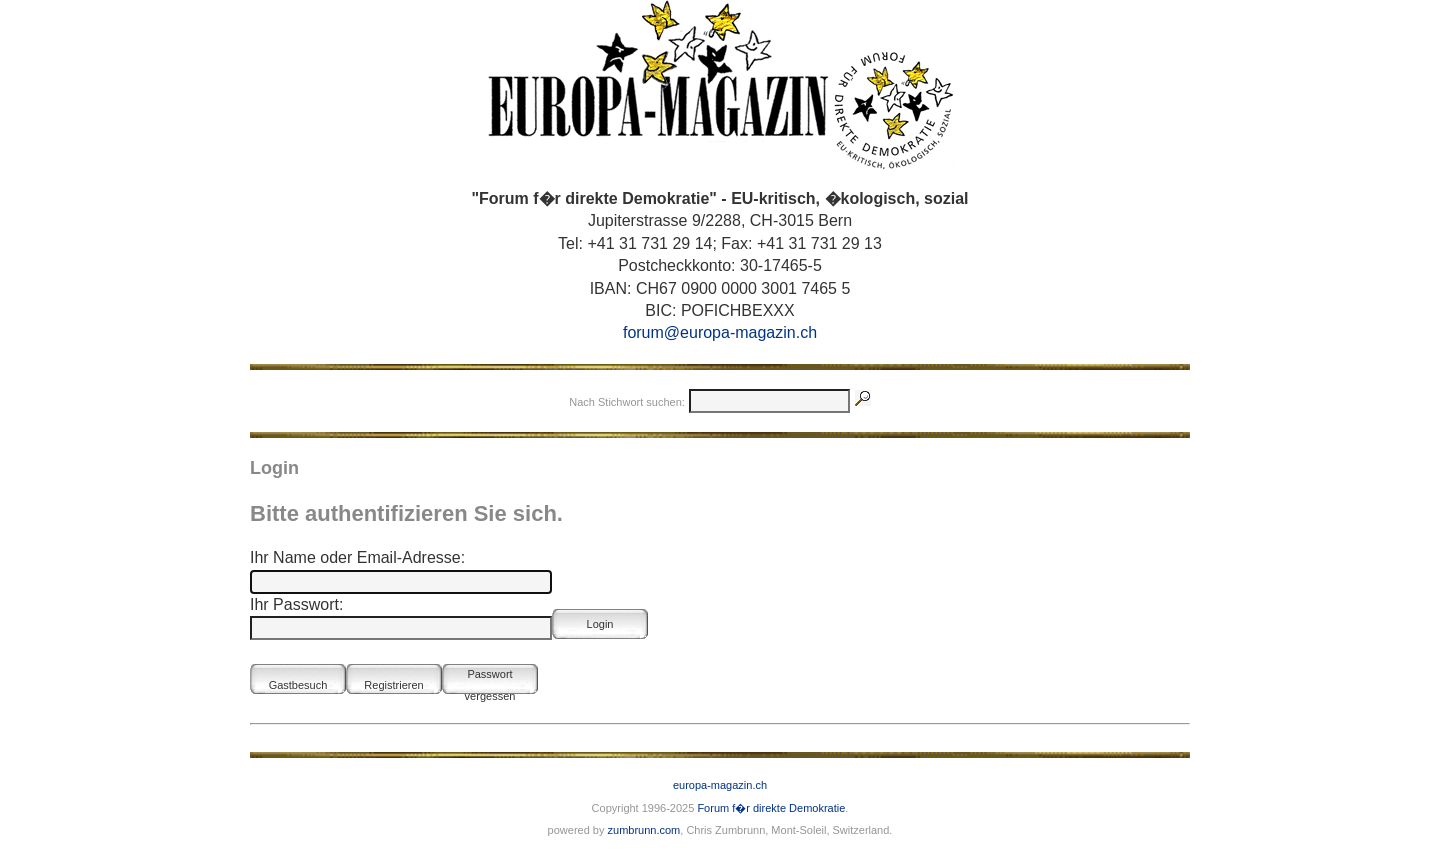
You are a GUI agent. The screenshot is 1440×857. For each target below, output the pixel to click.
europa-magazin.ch (720, 785)
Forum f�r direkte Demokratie (771, 808)
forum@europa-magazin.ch (720, 332)
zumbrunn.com (644, 830)
